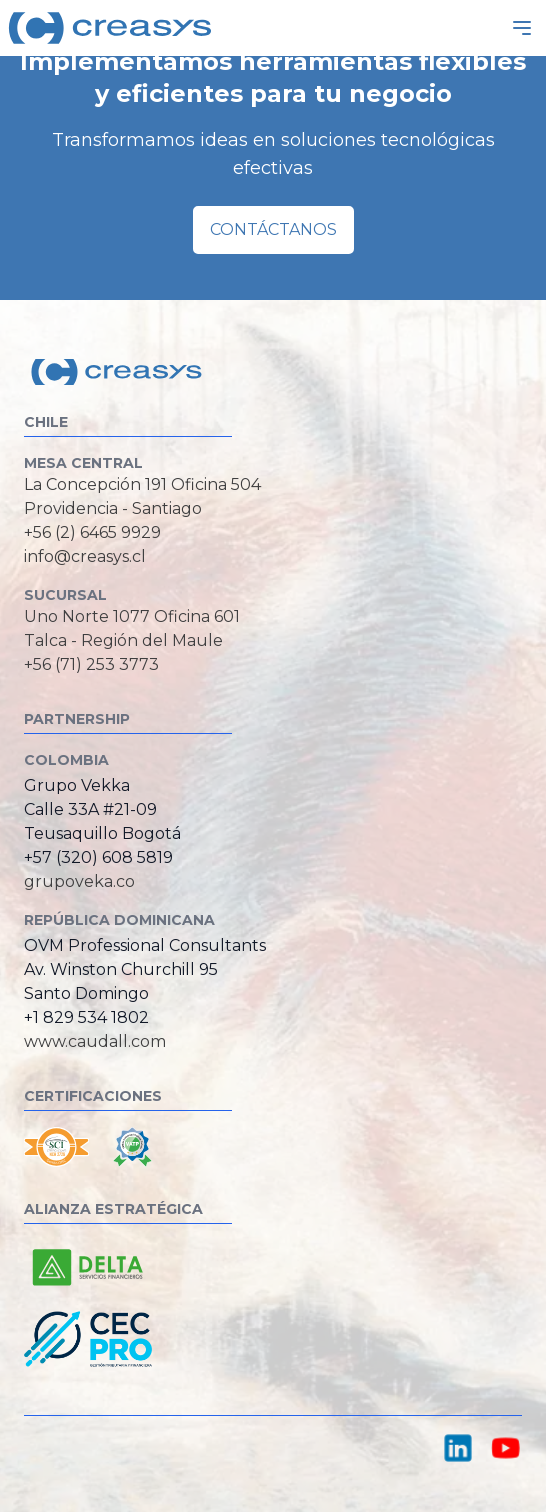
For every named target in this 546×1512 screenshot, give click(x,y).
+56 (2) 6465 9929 (92, 532)
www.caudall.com (95, 1041)
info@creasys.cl (85, 556)
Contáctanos (273, 229)
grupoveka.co (79, 881)
